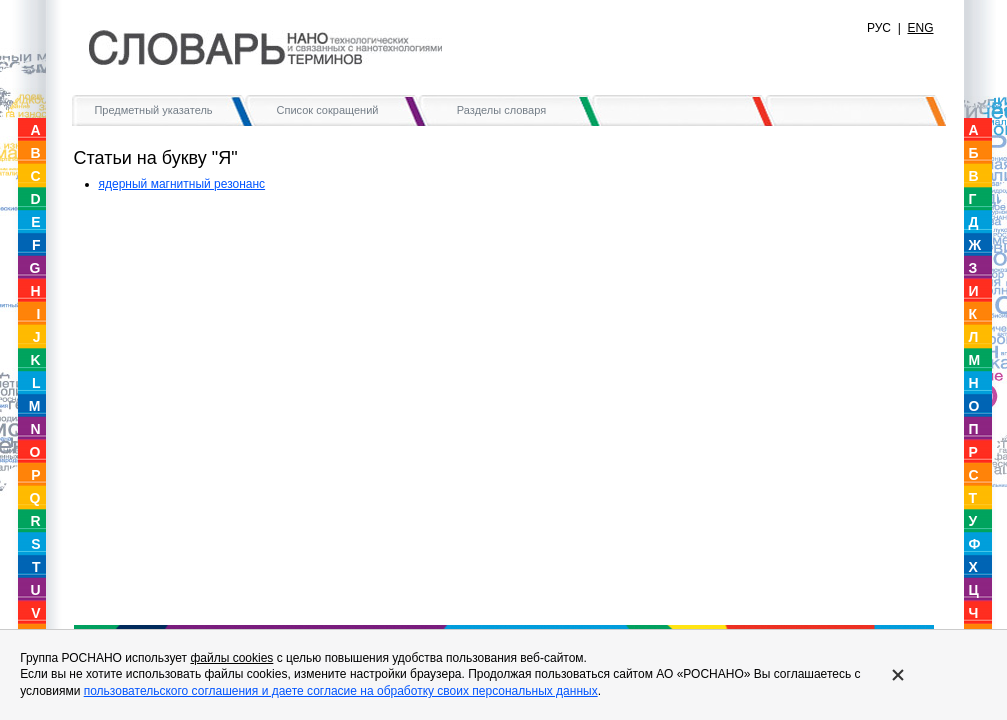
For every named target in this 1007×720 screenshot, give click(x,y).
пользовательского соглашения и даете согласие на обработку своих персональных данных (341, 691)
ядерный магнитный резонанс (182, 184)
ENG (920, 28)
